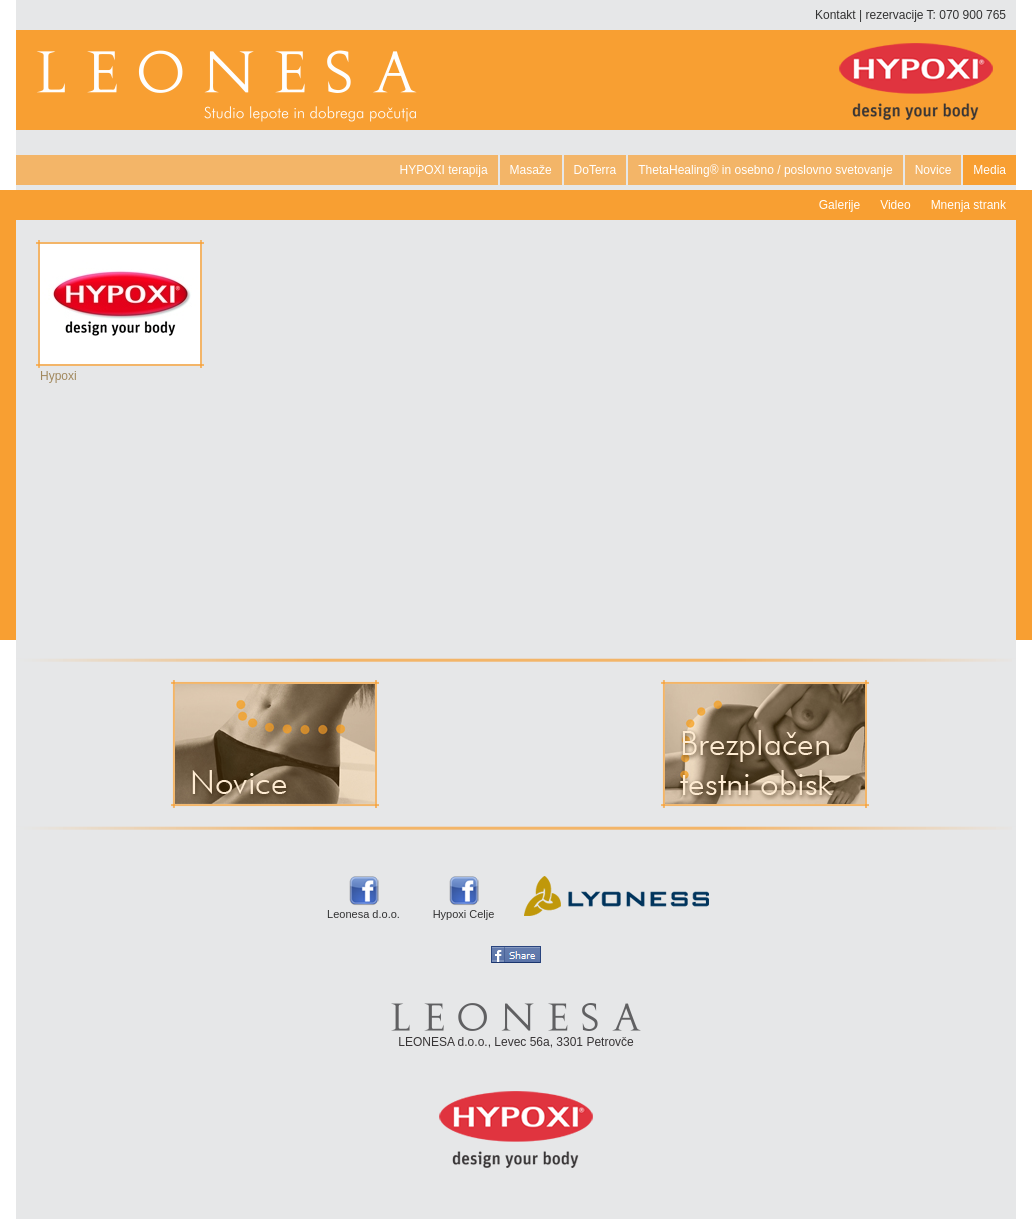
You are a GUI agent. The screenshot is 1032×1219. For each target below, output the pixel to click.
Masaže (531, 170)
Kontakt (835, 15)
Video (895, 205)
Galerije (839, 205)
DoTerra (595, 170)
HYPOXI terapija (444, 170)
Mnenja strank (968, 205)
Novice (933, 170)
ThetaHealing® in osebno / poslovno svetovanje (765, 170)
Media (989, 170)
